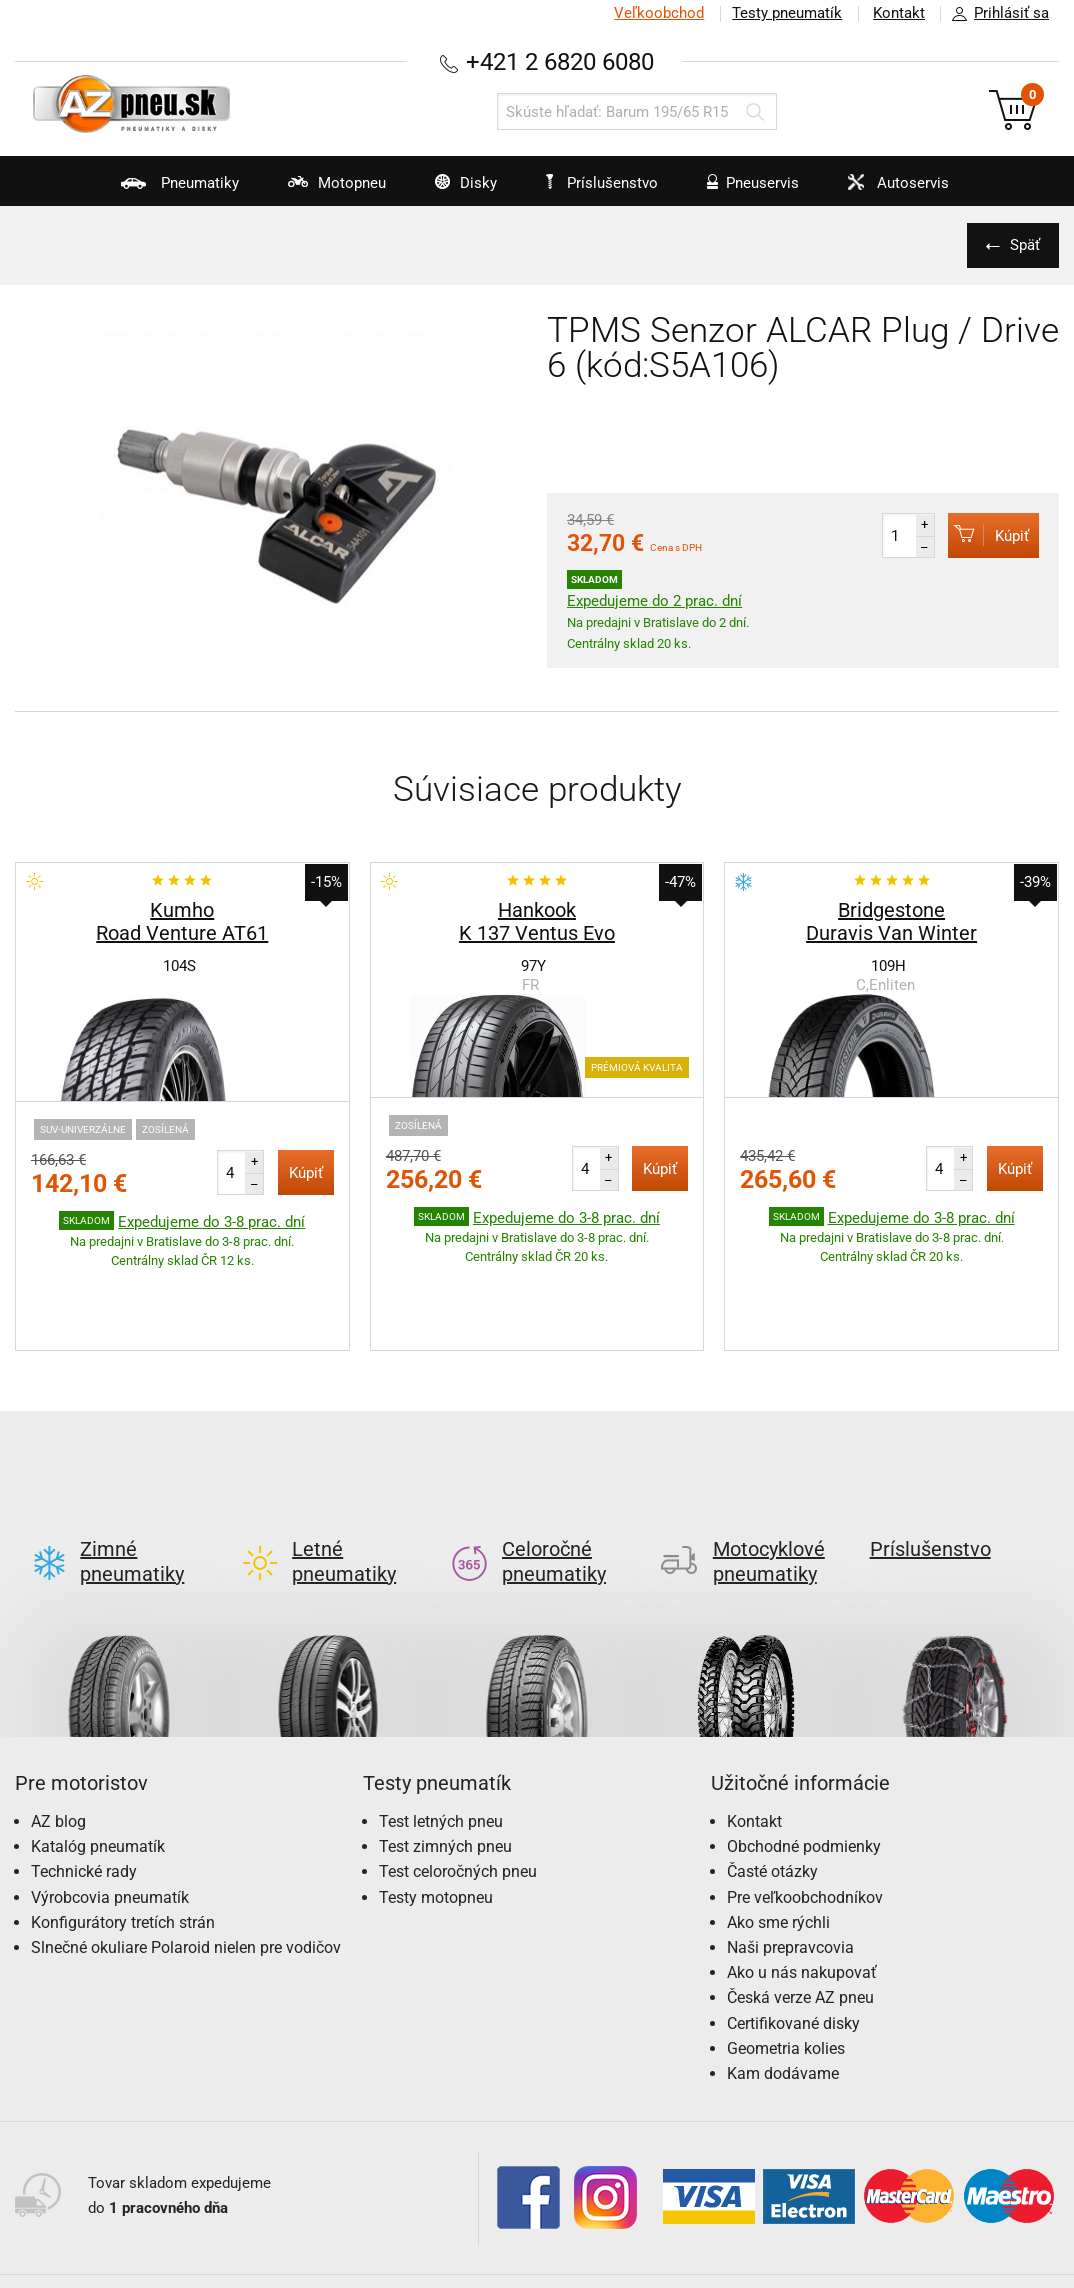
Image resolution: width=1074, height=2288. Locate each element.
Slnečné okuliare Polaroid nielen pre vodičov (186, 1853)
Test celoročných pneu (458, 1777)
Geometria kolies (786, 1954)
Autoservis (901, 190)
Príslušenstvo (605, 183)
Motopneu (315, 190)
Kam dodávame (783, 1979)
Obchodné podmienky (804, 1752)
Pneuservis (749, 190)
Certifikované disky (793, 1929)
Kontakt (898, 13)
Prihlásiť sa (995, 14)
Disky (450, 190)
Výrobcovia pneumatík (110, 1803)
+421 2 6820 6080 (560, 61)
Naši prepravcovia (790, 1853)
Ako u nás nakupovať (802, 1878)
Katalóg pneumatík (98, 1752)
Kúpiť (988, 534)
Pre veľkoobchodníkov (805, 1803)
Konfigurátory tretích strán (123, 1828)
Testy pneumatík (785, 13)
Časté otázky (772, 1777)
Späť (1024, 245)
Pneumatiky (152, 190)
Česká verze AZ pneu (800, 1903)
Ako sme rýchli (778, 1828)
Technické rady (84, 1777)
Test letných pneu (441, 1727)
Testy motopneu (436, 1803)
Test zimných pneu (445, 1752)
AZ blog (58, 1727)
